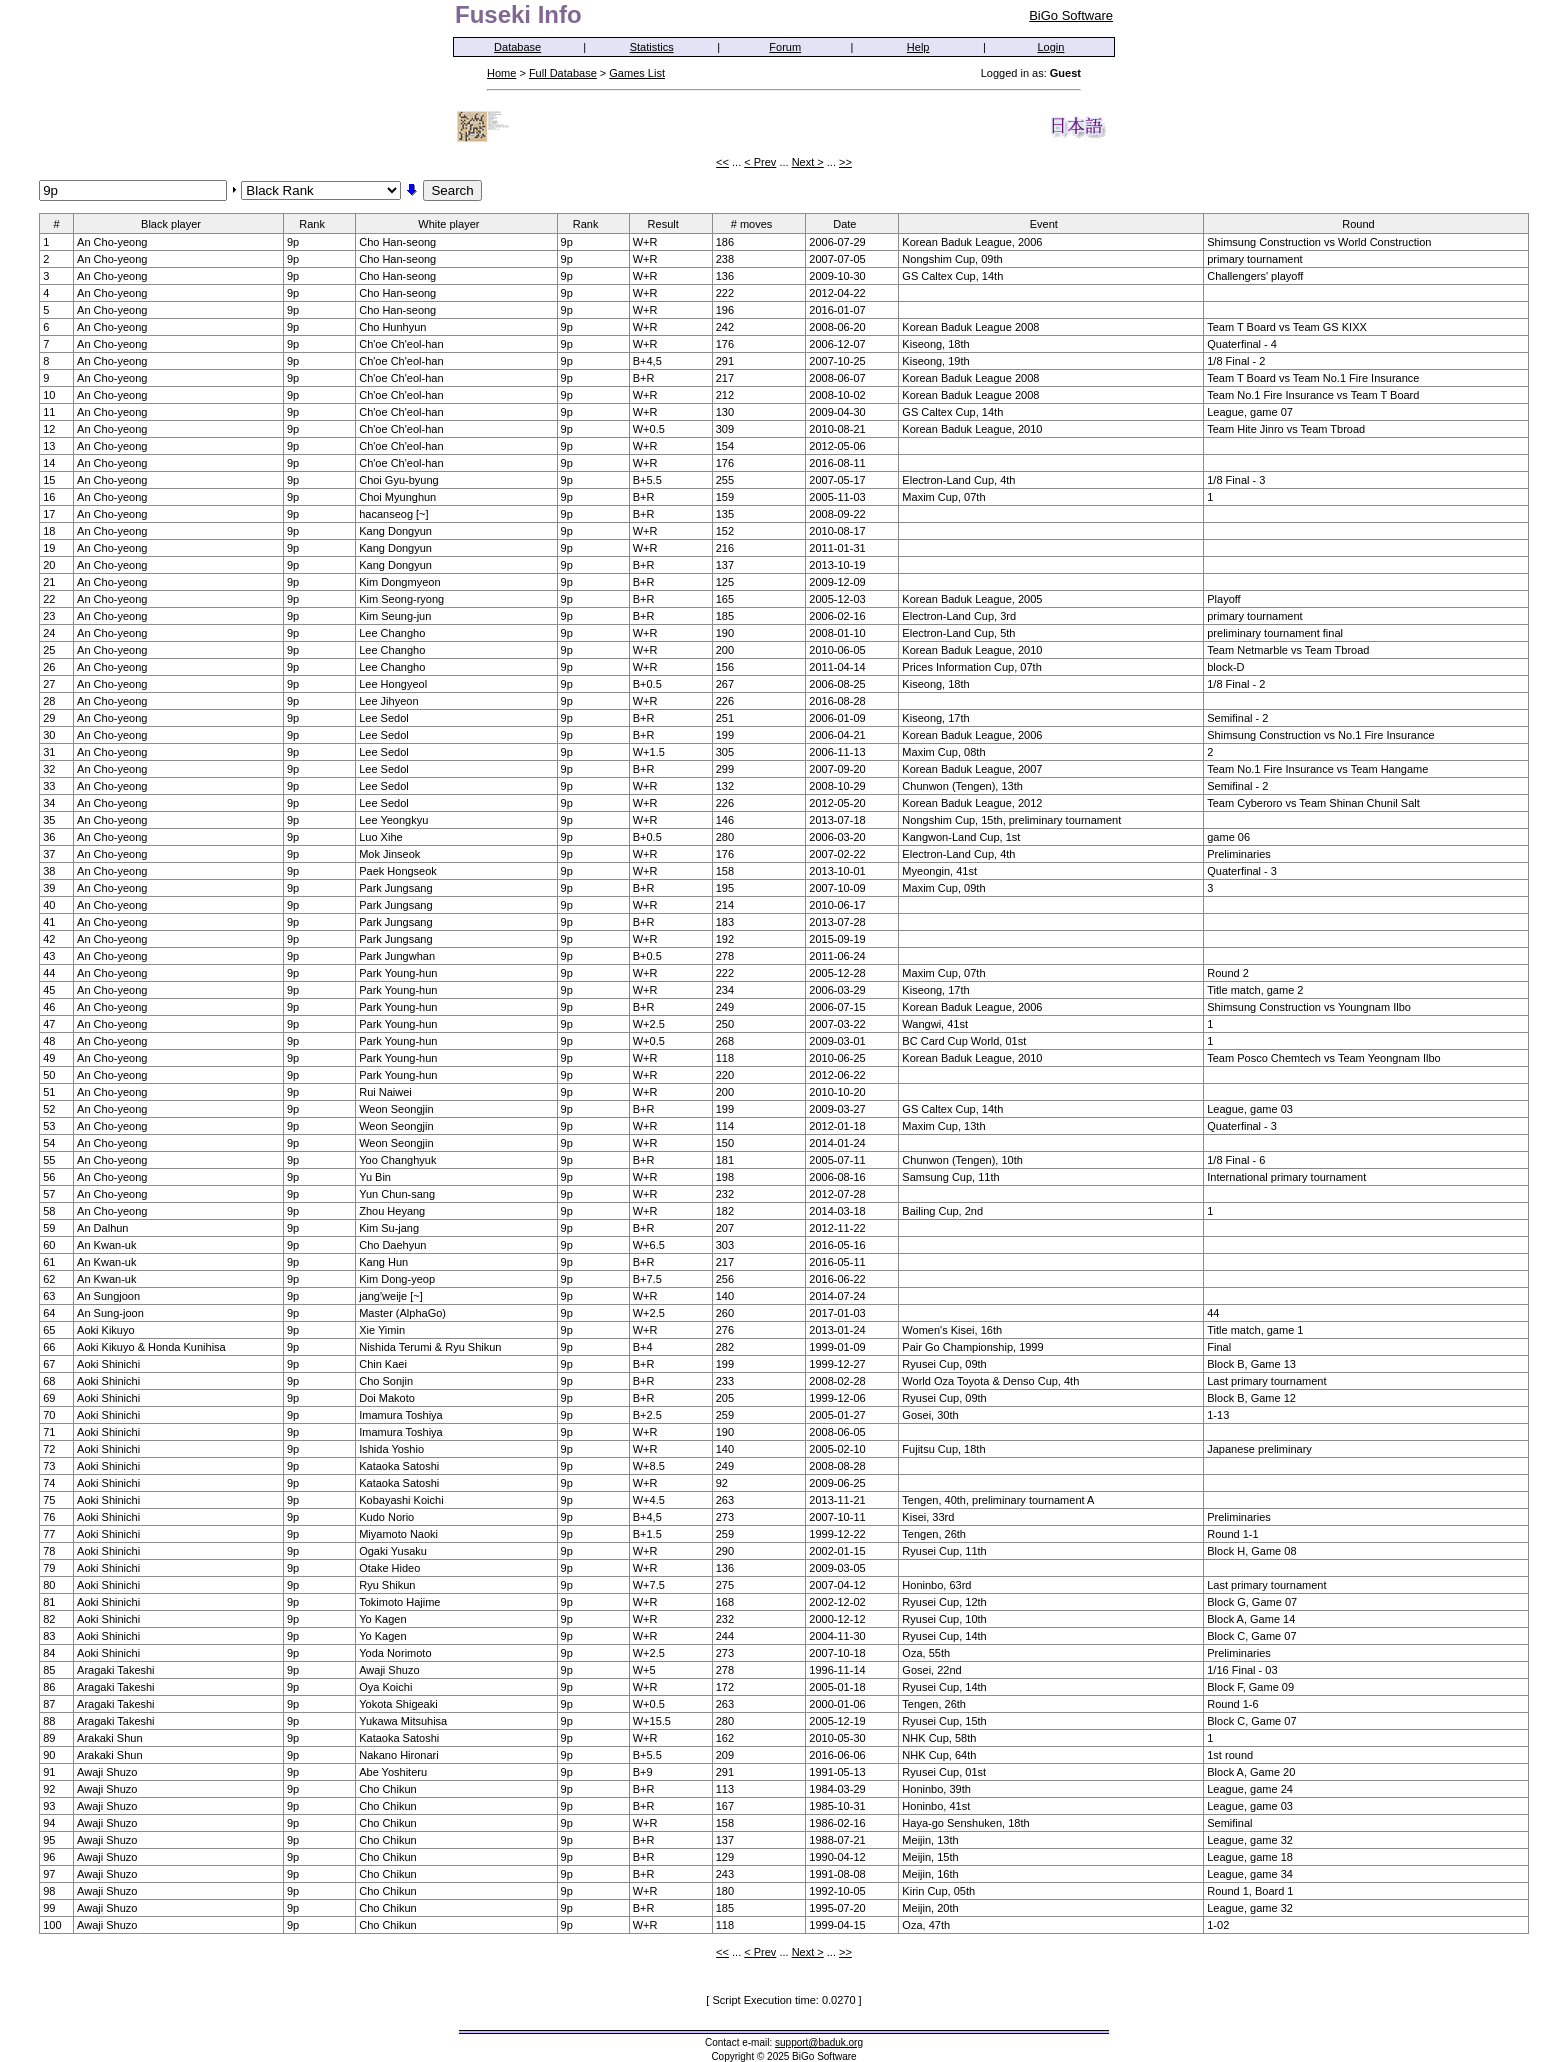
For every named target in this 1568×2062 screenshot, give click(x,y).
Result (670, 223)
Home (501, 73)
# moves (758, 223)
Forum (785, 47)
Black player (177, 223)
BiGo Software (1071, 15)
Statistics (652, 47)
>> (845, 162)
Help (918, 47)
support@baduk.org (819, 2042)
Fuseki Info (518, 14)
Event (1050, 223)
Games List (637, 73)
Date (851, 223)
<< (722, 162)
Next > (808, 162)
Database (517, 47)
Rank (318, 223)
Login (1051, 47)
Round (1364, 223)
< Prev (760, 162)
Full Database (563, 73)
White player (455, 223)
